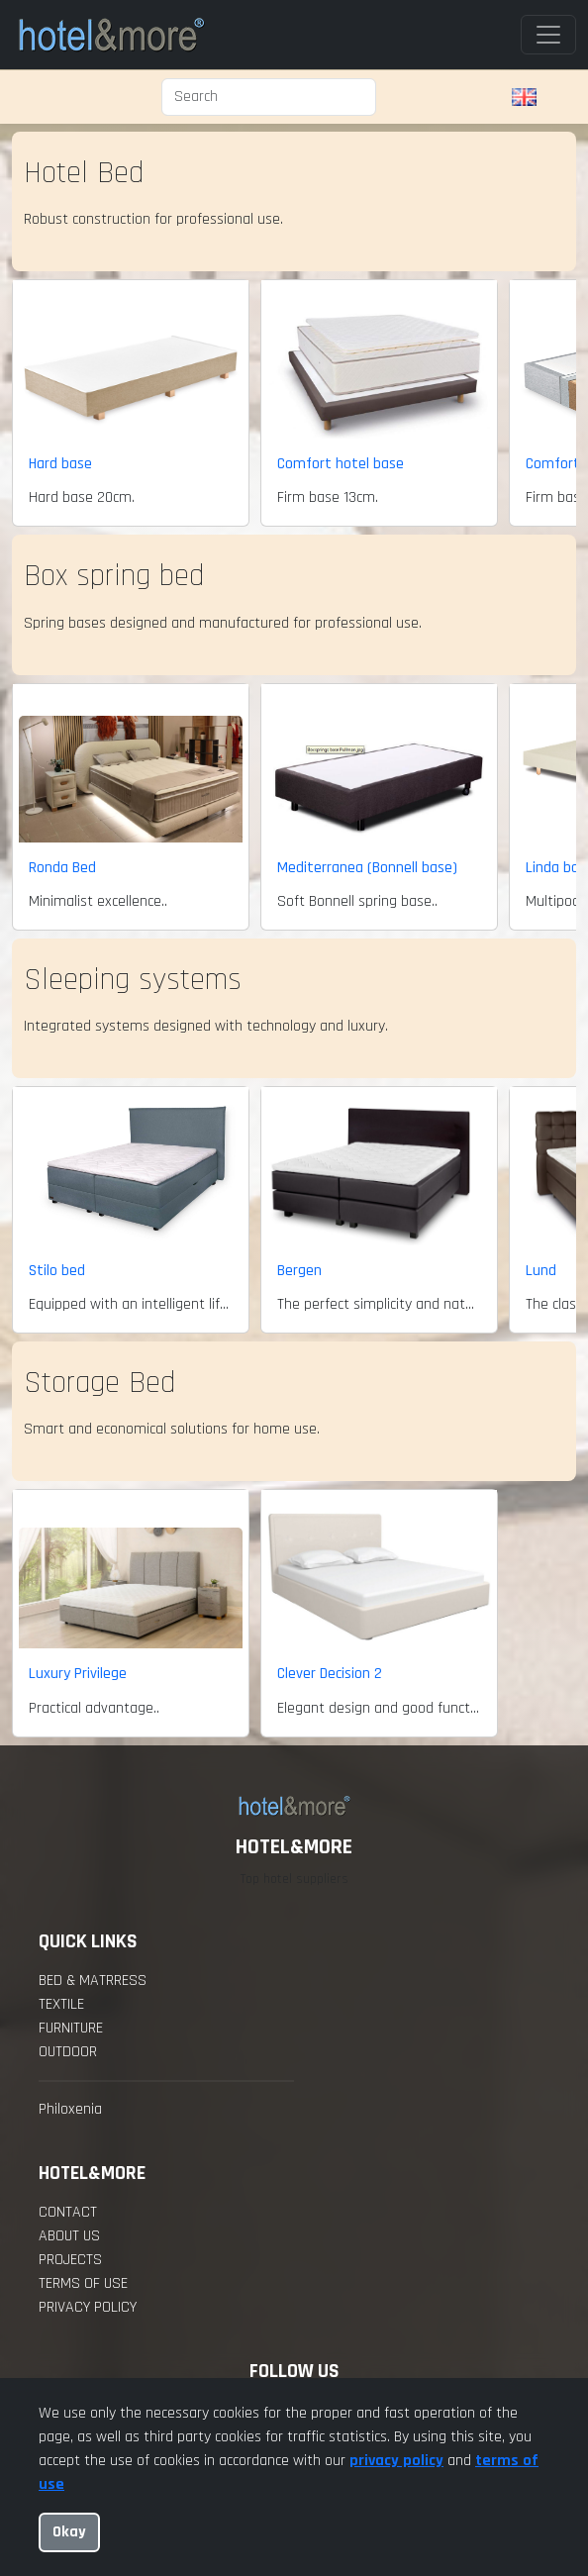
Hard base (60, 463)
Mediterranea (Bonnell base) (367, 867)
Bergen (299, 1270)
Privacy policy (88, 2307)
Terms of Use (83, 2283)
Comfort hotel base (340, 463)
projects (70, 2259)
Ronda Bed (62, 867)
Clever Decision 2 (329, 1673)
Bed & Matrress (93, 1980)
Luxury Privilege (78, 1673)
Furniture (71, 2028)
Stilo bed (57, 1270)
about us (69, 2236)
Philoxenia (70, 2109)
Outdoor (68, 2051)
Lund (541, 1270)
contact (68, 2212)
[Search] (268, 97)
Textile (61, 2004)
